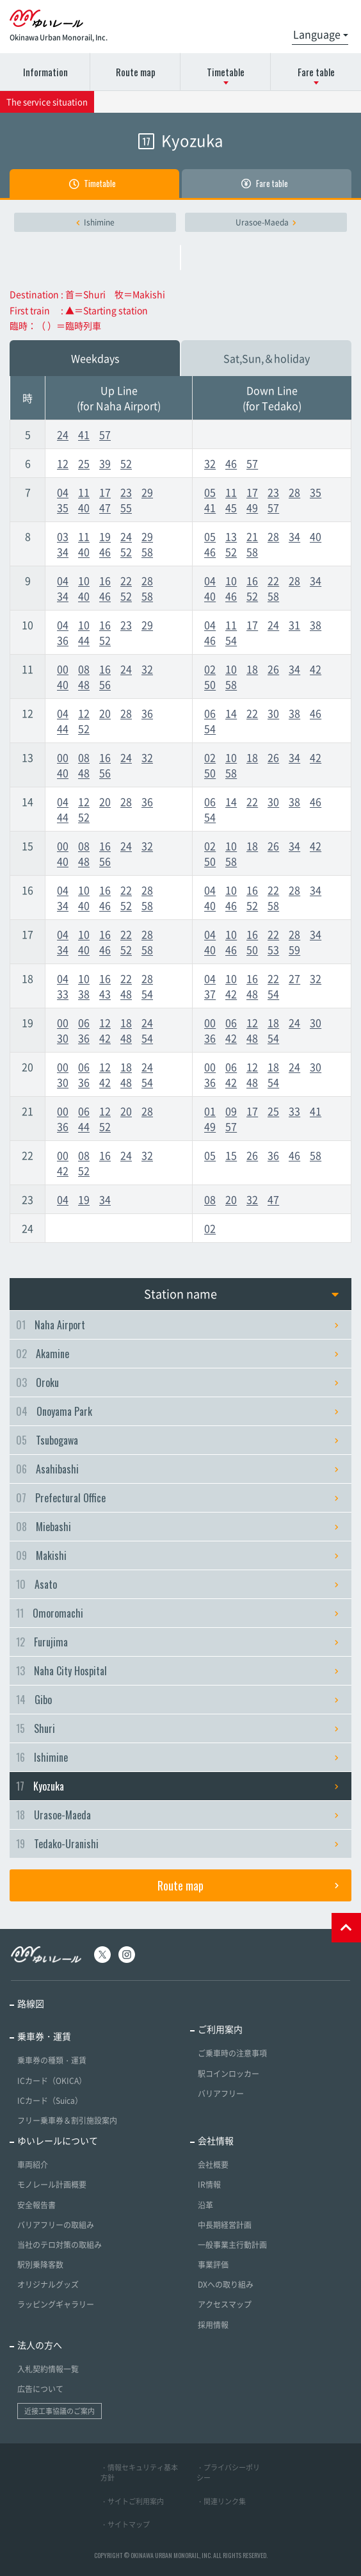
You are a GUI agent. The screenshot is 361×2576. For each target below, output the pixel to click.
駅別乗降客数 (40, 2264)
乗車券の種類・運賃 (51, 2060)
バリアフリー (221, 2093)
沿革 (205, 2205)
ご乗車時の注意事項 (232, 2053)
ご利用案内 (220, 2028)
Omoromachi (177, 1613)
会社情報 (216, 2140)
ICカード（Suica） (50, 2100)
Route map (136, 72)
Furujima (177, 1642)
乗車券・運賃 (44, 2036)
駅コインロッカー (228, 2074)
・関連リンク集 (221, 2501)
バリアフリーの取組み (55, 2225)
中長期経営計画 (225, 2225)
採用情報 (213, 2325)
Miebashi (177, 1526)
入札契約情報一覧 (48, 2369)
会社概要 (213, 2164)
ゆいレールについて (57, 2140)
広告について (40, 2389)
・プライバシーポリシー (228, 2473)
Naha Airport (177, 1325)
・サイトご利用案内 (132, 2501)
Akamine (177, 1353)
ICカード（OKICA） (51, 2081)
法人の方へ (39, 2344)
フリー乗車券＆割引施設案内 (67, 2120)
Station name (241, 1293)
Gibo (177, 1699)
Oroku (177, 1382)
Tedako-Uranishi (177, 1843)
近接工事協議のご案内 (59, 2411)
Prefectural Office (177, 1497)
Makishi (177, 1555)
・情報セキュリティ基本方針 (139, 2473)
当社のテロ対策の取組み (59, 2245)
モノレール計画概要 (51, 2184)
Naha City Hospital (177, 1670)
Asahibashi (177, 1469)
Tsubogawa (177, 1440)
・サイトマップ (125, 2524)
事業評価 (213, 2264)
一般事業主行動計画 (232, 2245)
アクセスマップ (225, 2304)
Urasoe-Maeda (266, 222)
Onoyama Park (177, 1411)
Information (45, 72)
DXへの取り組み (225, 2284)
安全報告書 (36, 2205)
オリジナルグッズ (48, 2284)
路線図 (30, 2003)
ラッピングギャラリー (55, 2304)
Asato (177, 1584)
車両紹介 (32, 2164)
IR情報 (209, 2184)
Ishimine (95, 222)
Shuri (177, 1728)
